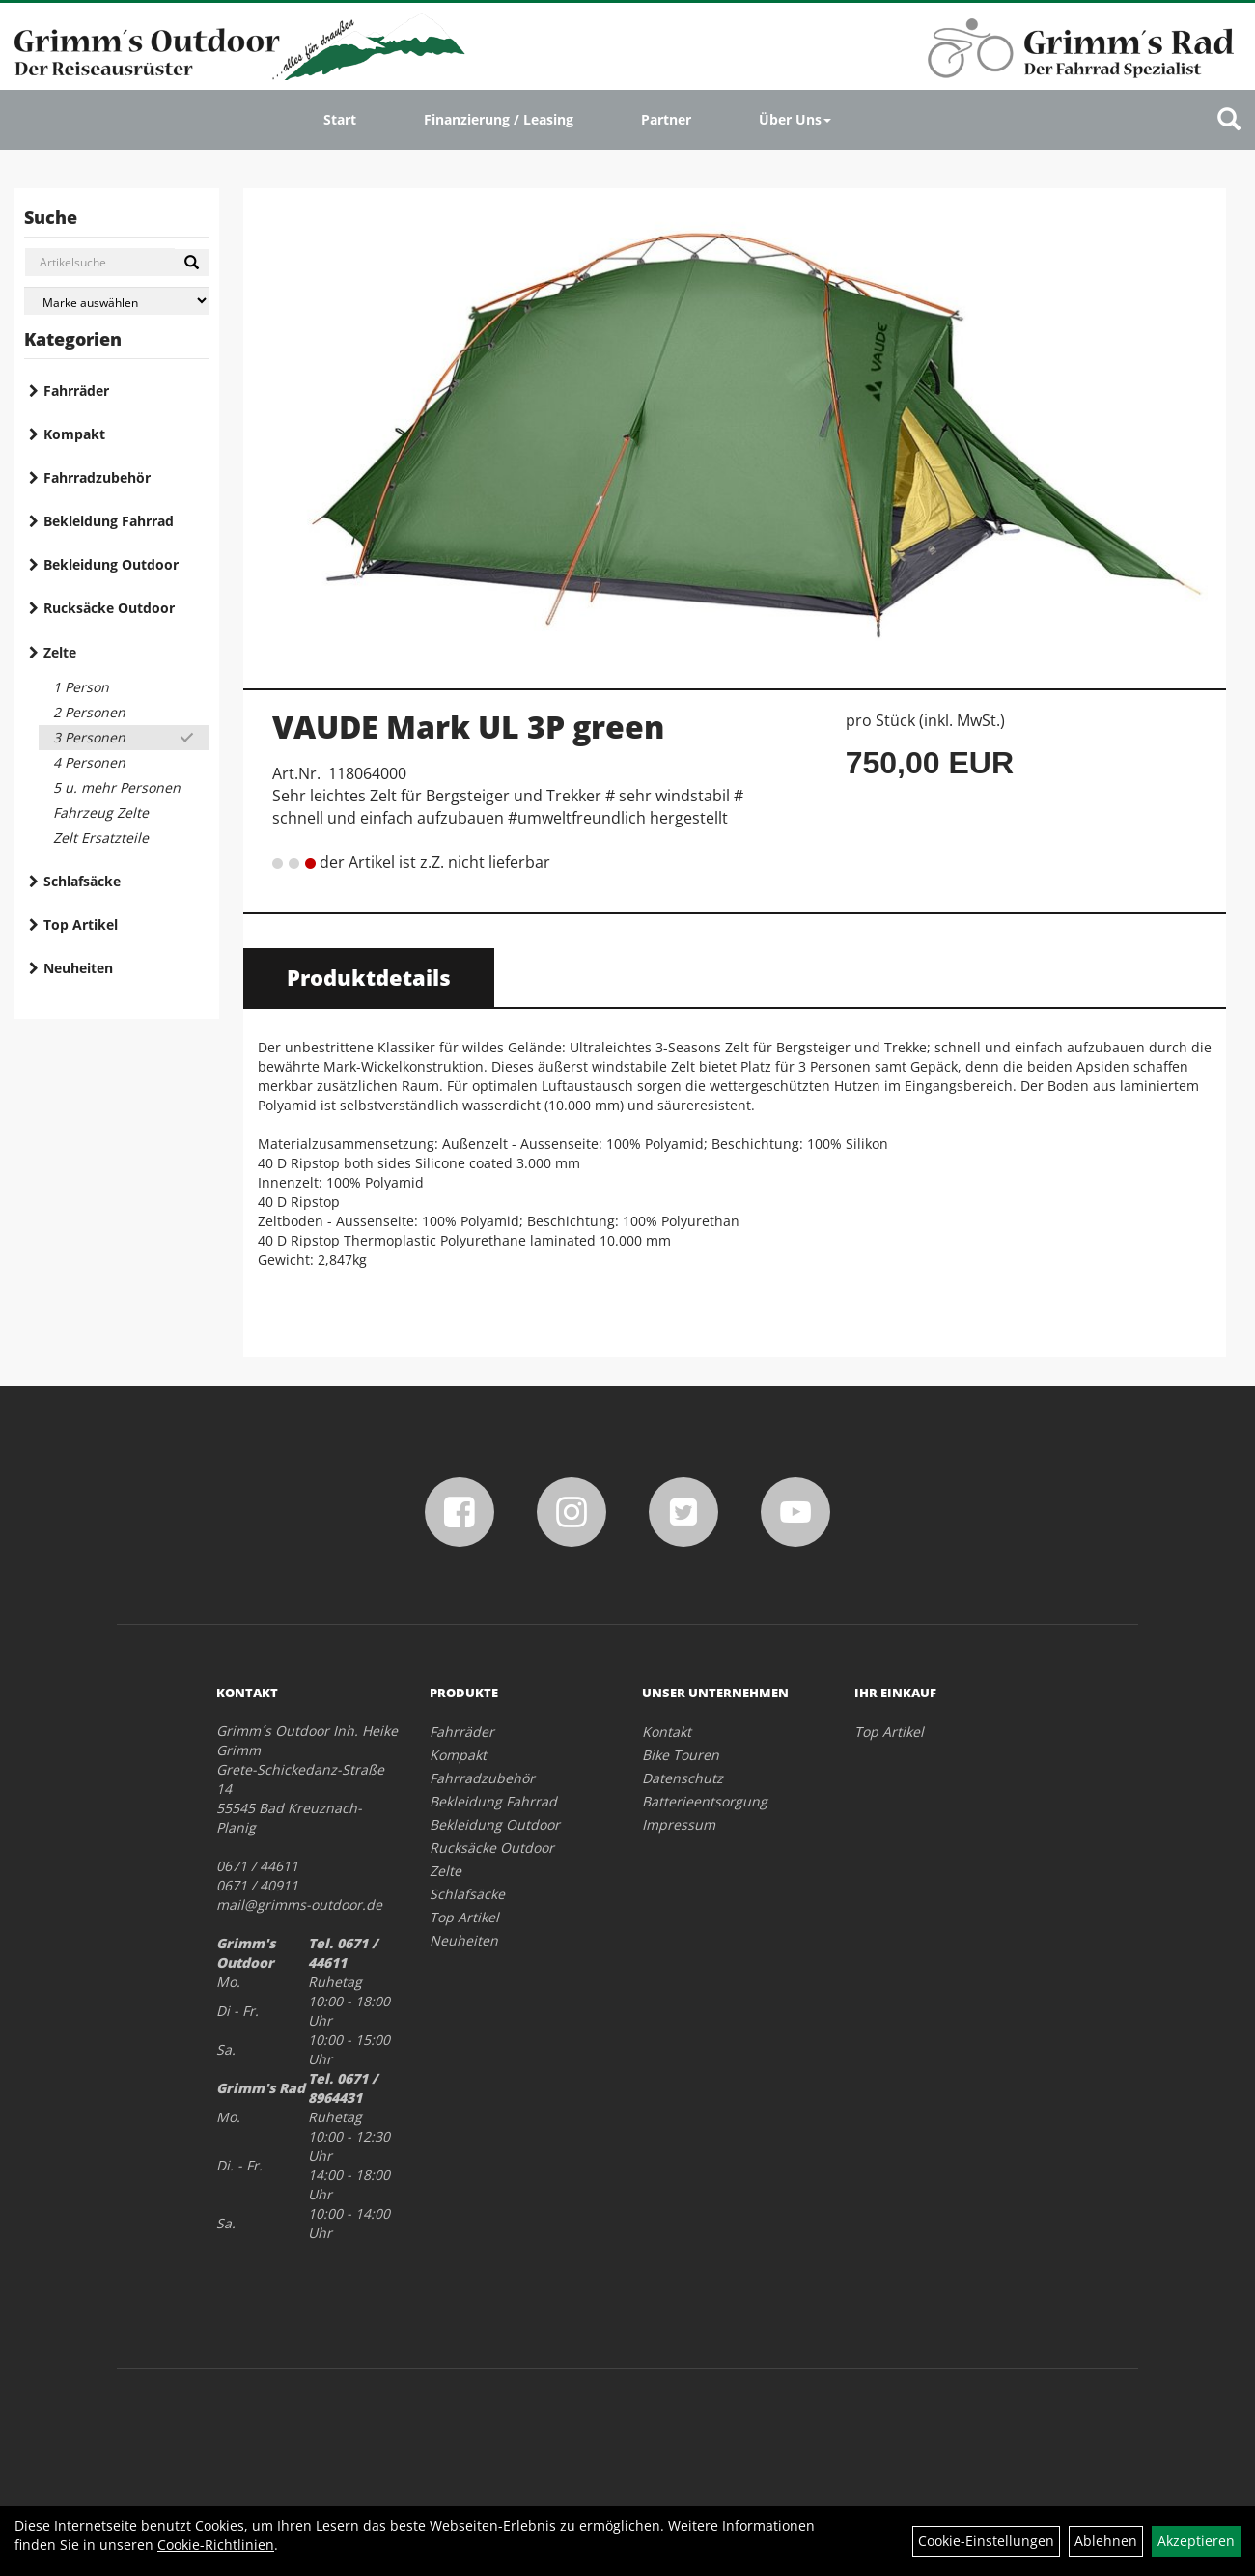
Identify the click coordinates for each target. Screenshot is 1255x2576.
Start (339, 119)
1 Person (81, 687)
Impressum (678, 1824)
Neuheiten (78, 968)
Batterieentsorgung (704, 1801)
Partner (666, 119)
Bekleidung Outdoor (111, 564)
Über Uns (795, 119)
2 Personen (89, 712)
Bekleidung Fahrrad (108, 521)
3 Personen (89, 737)
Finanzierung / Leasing (498, 119)
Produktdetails (369, 977)
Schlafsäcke (82, 881)
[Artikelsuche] (1229, 120)
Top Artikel (80, 924)
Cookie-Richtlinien (215, 2544)
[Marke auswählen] (116, 301)
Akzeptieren (1196, 2541)
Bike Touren (680, 1755)
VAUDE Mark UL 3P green (468, 726)
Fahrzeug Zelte (101, 812)
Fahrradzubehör (97, 477)
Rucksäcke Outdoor (109, 608)
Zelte (59, 652)
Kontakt (666, 1731)
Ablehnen (1105, 2541)
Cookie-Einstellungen (986, 2541)
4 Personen (89, 762)
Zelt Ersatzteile (101, 837)
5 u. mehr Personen (117, 787)
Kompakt (74, 434)
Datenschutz (682, 1778)
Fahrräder (76, 390)
